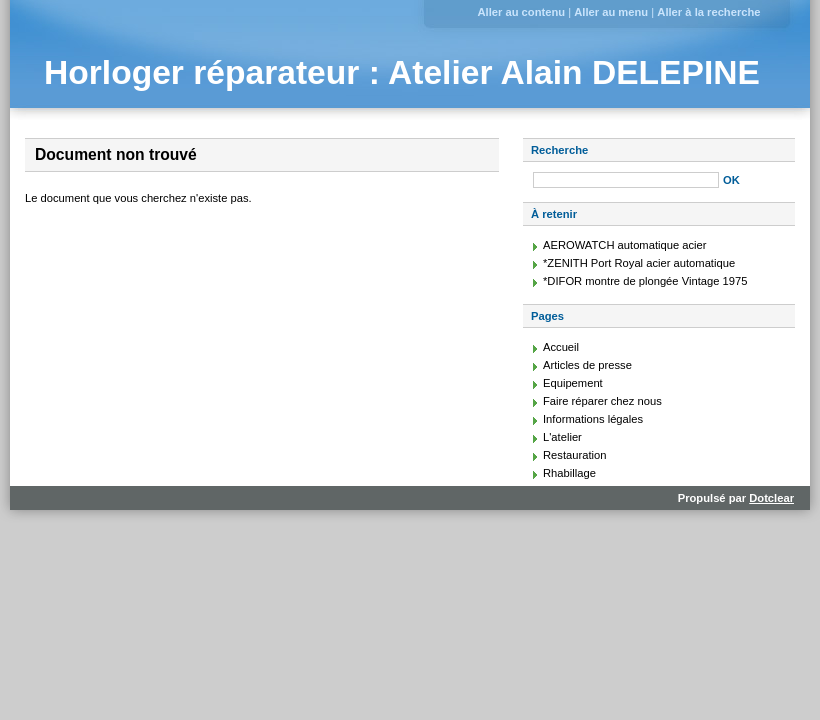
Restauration (574, 455)
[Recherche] (626, 180)
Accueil (561, 347)
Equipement (573, 383)
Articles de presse (587, 365)
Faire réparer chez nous (602, 401)
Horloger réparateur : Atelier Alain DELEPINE (402, 72)
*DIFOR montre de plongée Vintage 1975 (645, 281)
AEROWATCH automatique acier (625, 245)
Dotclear (771, 498)
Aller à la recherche (708, 12)
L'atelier (562, 437)
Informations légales (593, 419)
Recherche (559, 150)
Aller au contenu (521, 12)
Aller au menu (611, 12)
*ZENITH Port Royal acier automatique (639, 263)
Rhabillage (569, 473)
